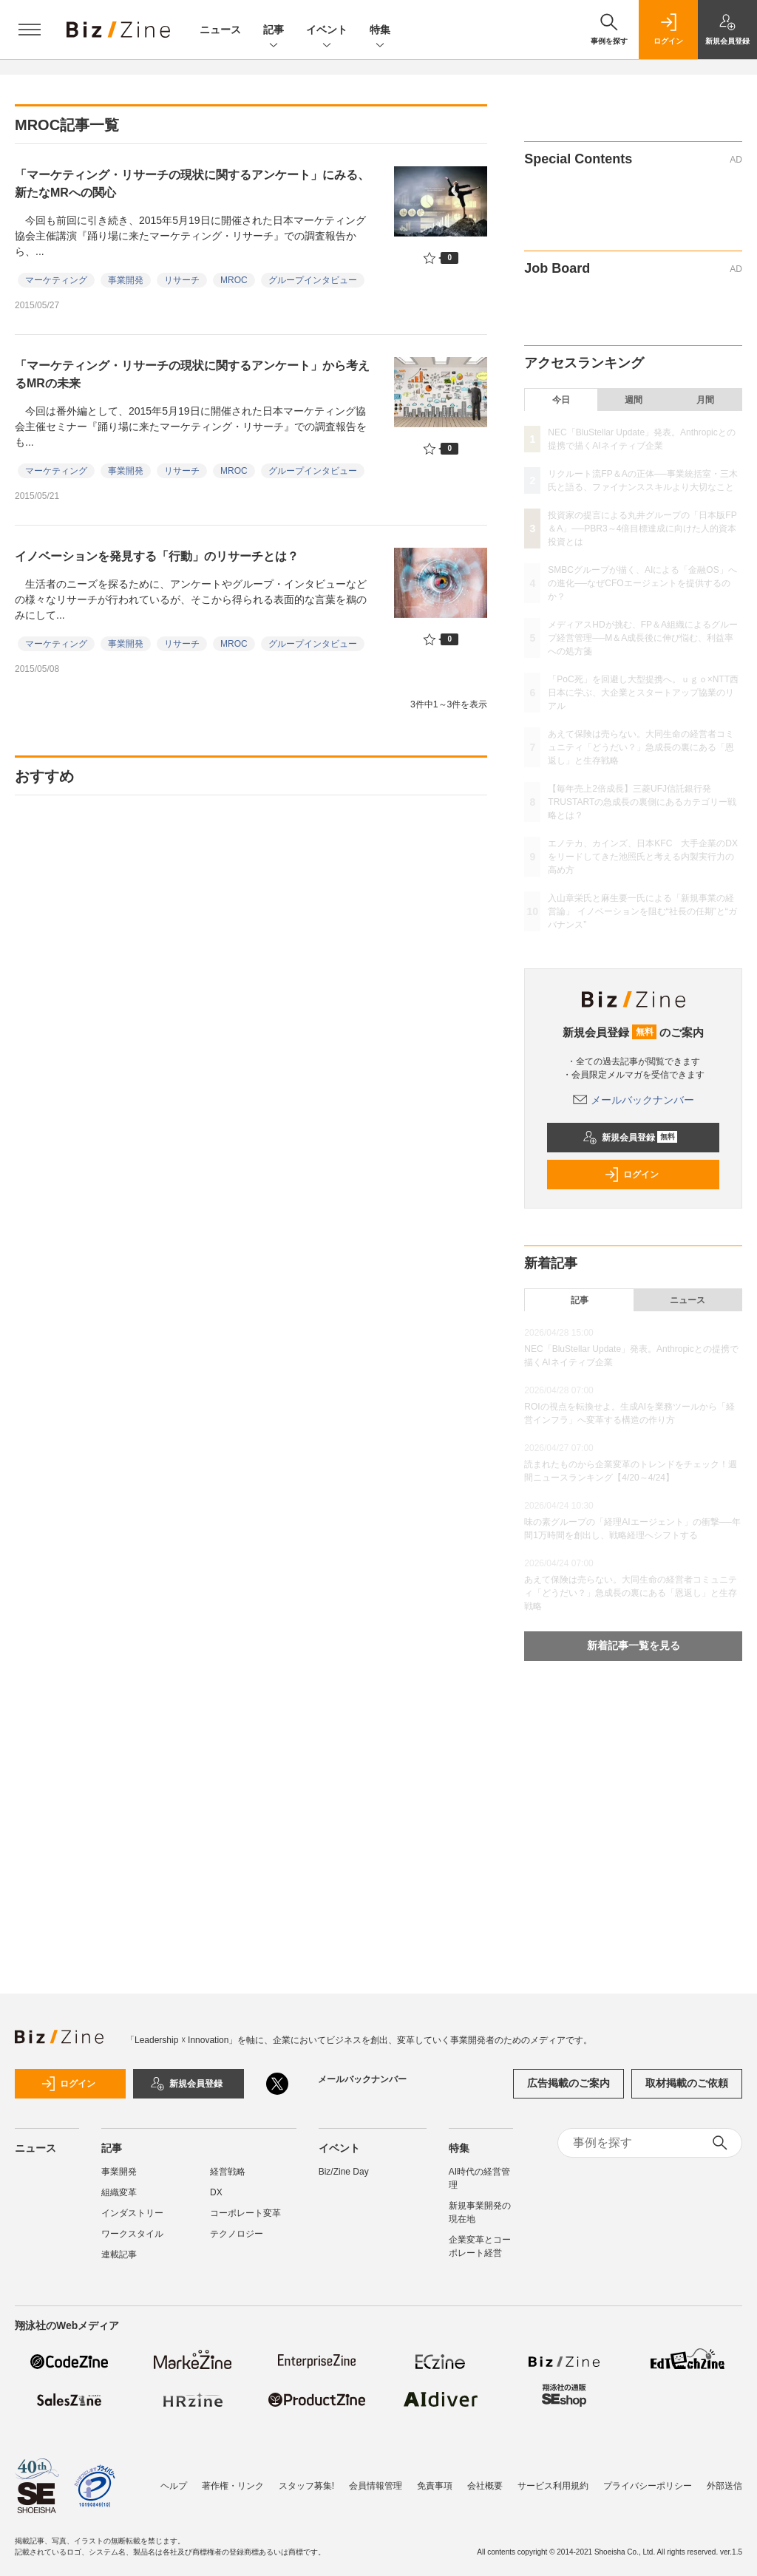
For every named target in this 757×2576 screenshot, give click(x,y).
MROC (234, 280)
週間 (633, 400)
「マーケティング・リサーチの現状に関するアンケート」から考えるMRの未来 (192, 374)
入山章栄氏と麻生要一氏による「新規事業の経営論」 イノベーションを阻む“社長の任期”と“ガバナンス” (642, 911)
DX (216, 2192)
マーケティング (56, 280)
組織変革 (119, 2192)
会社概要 (485, 2478)
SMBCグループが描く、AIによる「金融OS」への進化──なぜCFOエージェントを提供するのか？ (642, 583)
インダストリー (132, 2213)
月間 (705, 400)
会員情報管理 (375, 2478)
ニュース (220, 29)
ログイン (631, 1174)
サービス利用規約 (552, 2478)
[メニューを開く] (29, 29)
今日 (561, 400)
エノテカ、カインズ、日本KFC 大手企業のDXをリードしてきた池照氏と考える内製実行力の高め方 (643, 856)
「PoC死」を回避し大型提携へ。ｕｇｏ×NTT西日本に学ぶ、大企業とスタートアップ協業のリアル (643, 692)
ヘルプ (173, 2478)
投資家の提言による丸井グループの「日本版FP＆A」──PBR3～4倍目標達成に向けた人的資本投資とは (642, 528)
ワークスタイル (132, 2234)
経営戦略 (227, 2172)
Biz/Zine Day (344, 2172)
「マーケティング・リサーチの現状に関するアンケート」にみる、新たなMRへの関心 (192, 184)
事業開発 (125, 280)
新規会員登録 (630, 1137)
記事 (273, 31)
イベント (326, 31)
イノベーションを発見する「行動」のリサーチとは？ (157, 556)
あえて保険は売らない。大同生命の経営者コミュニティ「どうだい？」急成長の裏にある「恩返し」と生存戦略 (641, 747)
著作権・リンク (233, 2478)
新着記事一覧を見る (633, 1645)
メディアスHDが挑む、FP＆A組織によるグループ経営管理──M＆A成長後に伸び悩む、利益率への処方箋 (643, 637)
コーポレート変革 (245, 2213)
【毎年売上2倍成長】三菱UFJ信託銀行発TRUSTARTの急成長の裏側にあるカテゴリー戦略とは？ (642, 802)
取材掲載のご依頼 (686, 2083)
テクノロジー (236, 2234)
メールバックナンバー (633, 1100)
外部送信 (724, 2478)
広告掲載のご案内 (568, 2083)
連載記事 (119, 2254)
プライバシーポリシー (647, 2478)
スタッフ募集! (306, 2478)
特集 (380, 31)
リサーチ (182, 280)
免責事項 (434, 2478)
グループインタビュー (312, 280)
